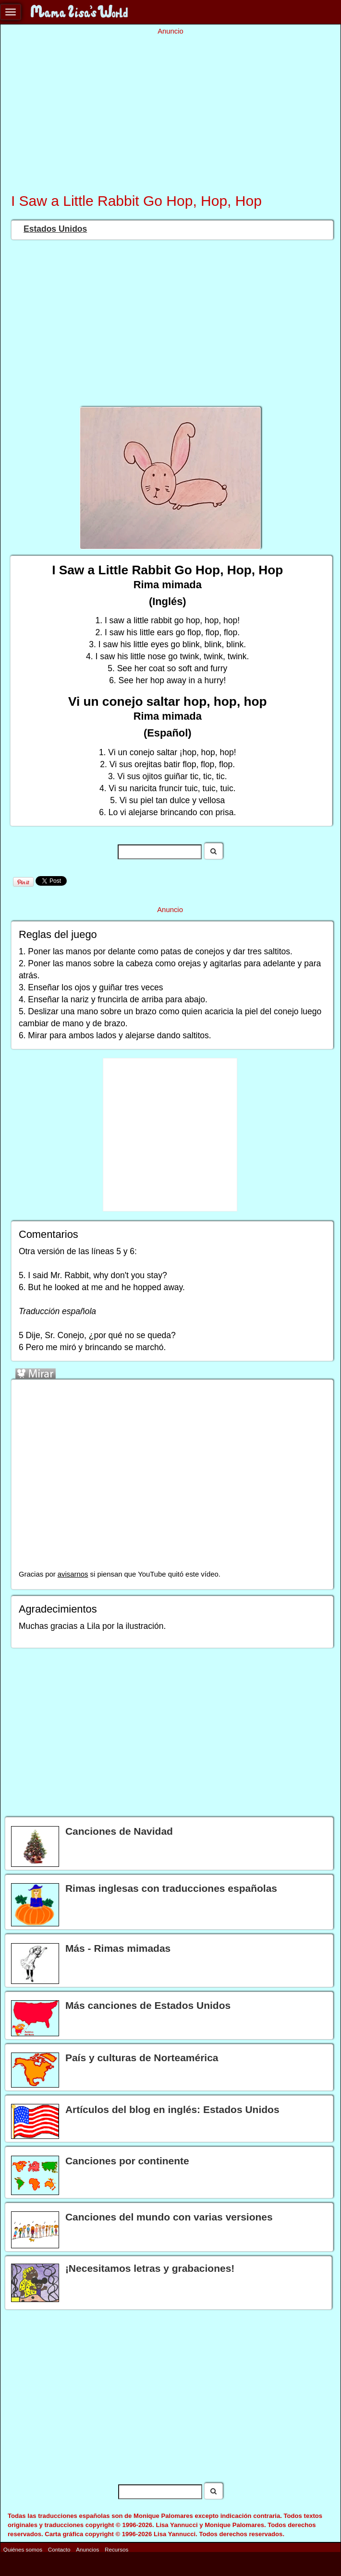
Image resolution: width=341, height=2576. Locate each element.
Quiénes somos (22, 2549)
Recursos (116, 2549)
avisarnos (73, 1574)
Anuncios (87, 2549)
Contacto (59, 2549)
